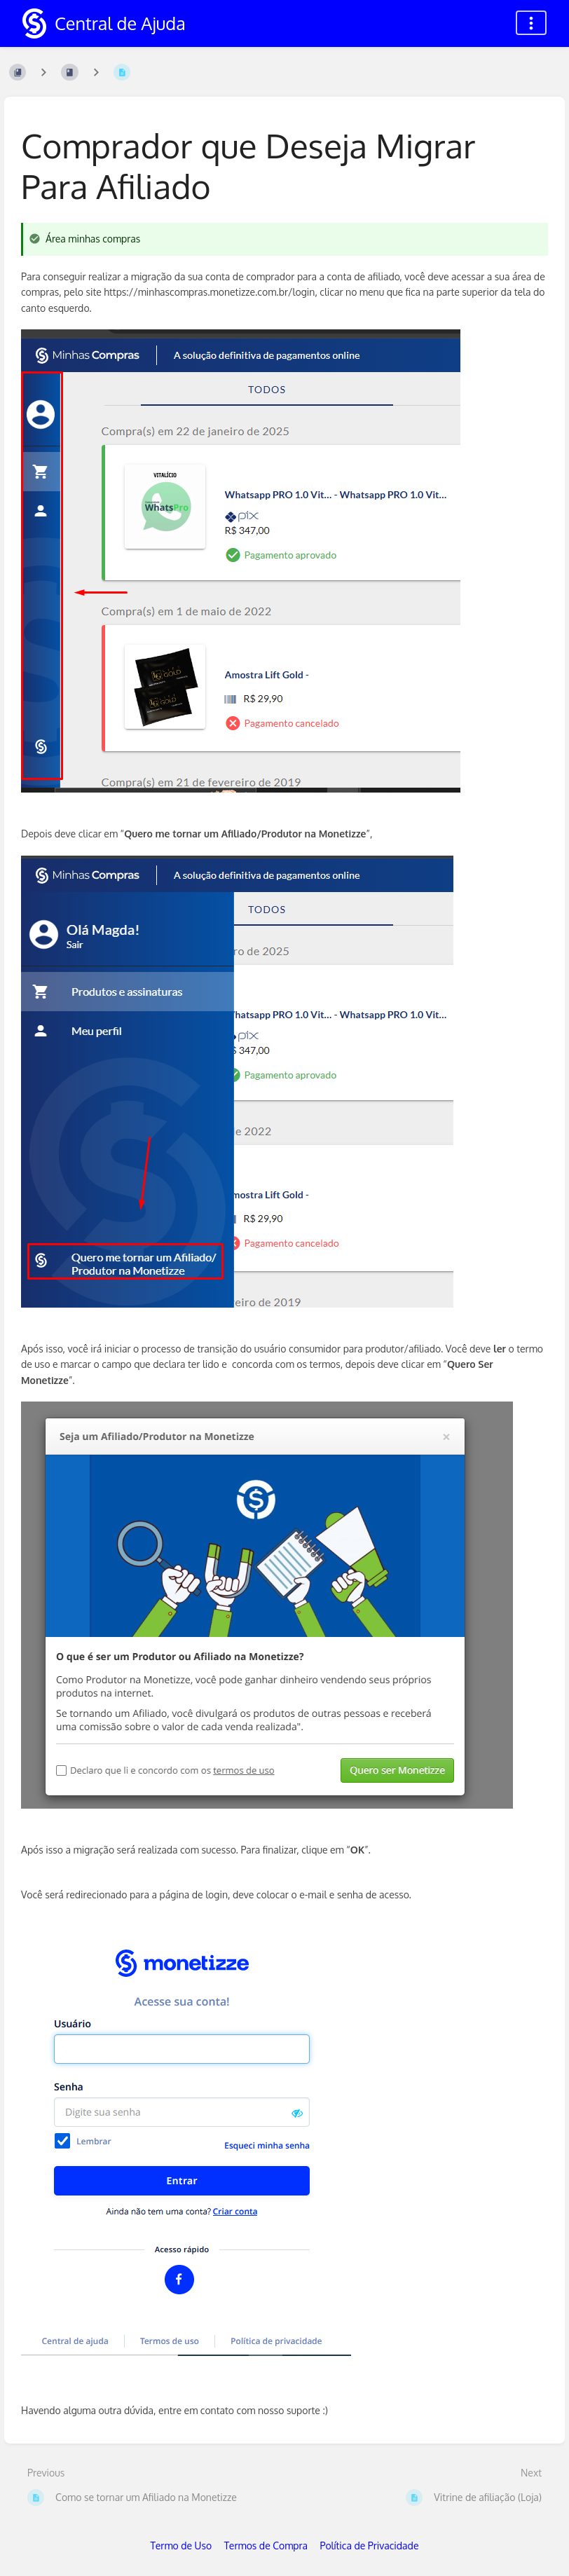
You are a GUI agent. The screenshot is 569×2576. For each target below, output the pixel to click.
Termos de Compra (266, 2545)
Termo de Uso (181, 2545)
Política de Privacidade (369, 2545)
